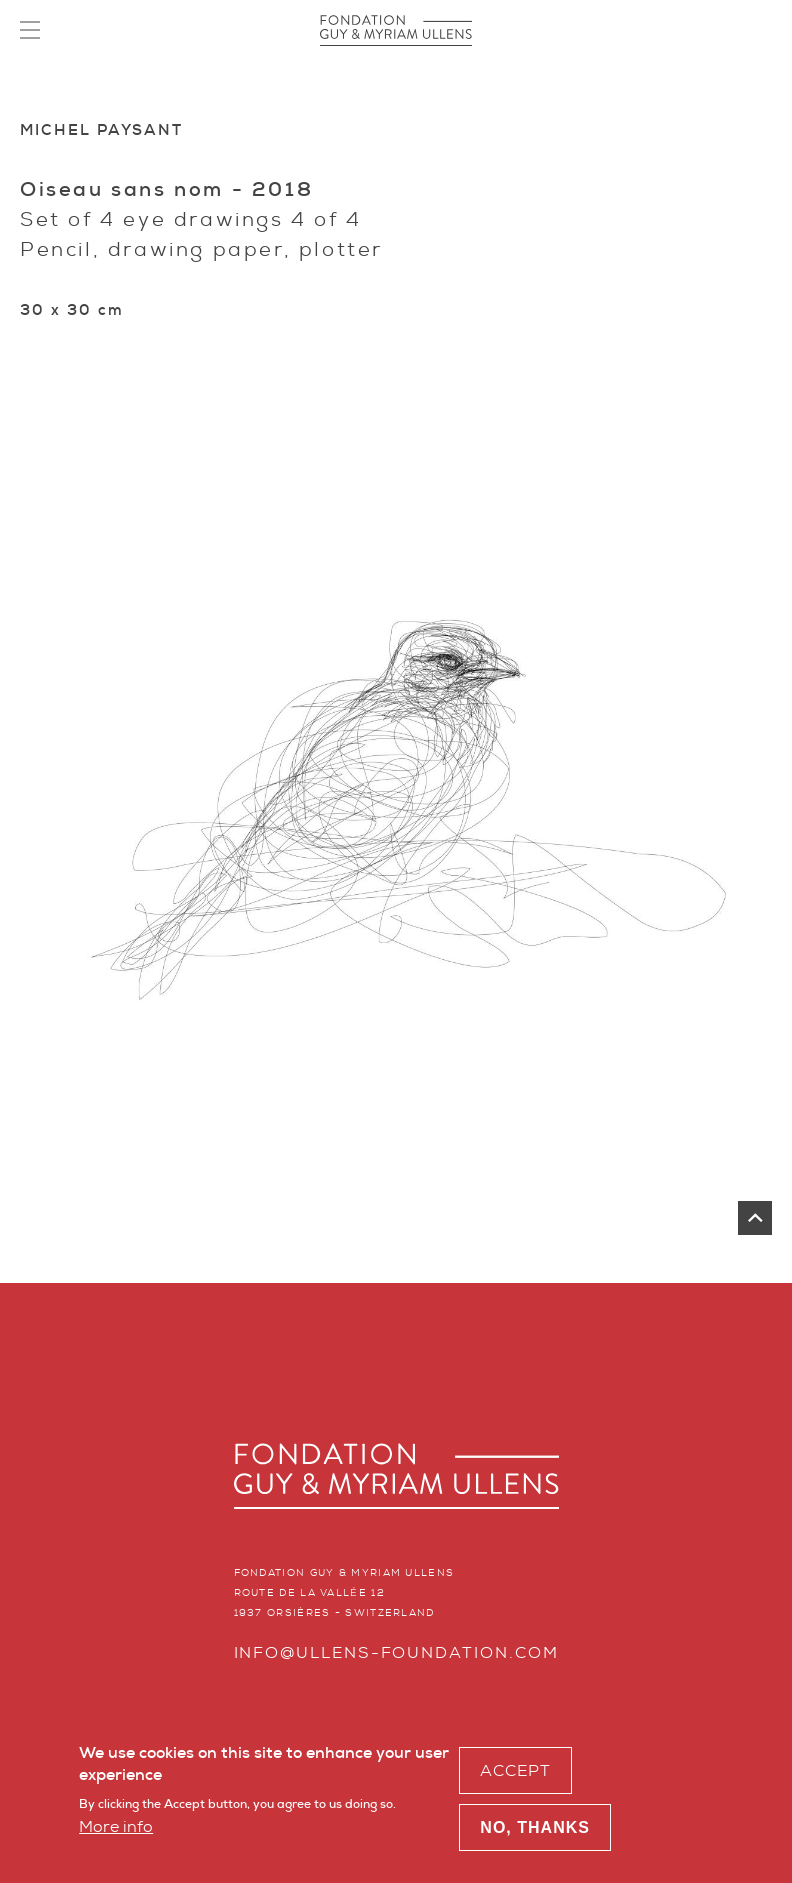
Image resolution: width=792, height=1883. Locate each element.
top (755, 1218)
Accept (515, 1775)
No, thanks (535, 1833)
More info (116, 1831)
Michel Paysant (101, 130)
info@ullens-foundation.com (396, 1652)
